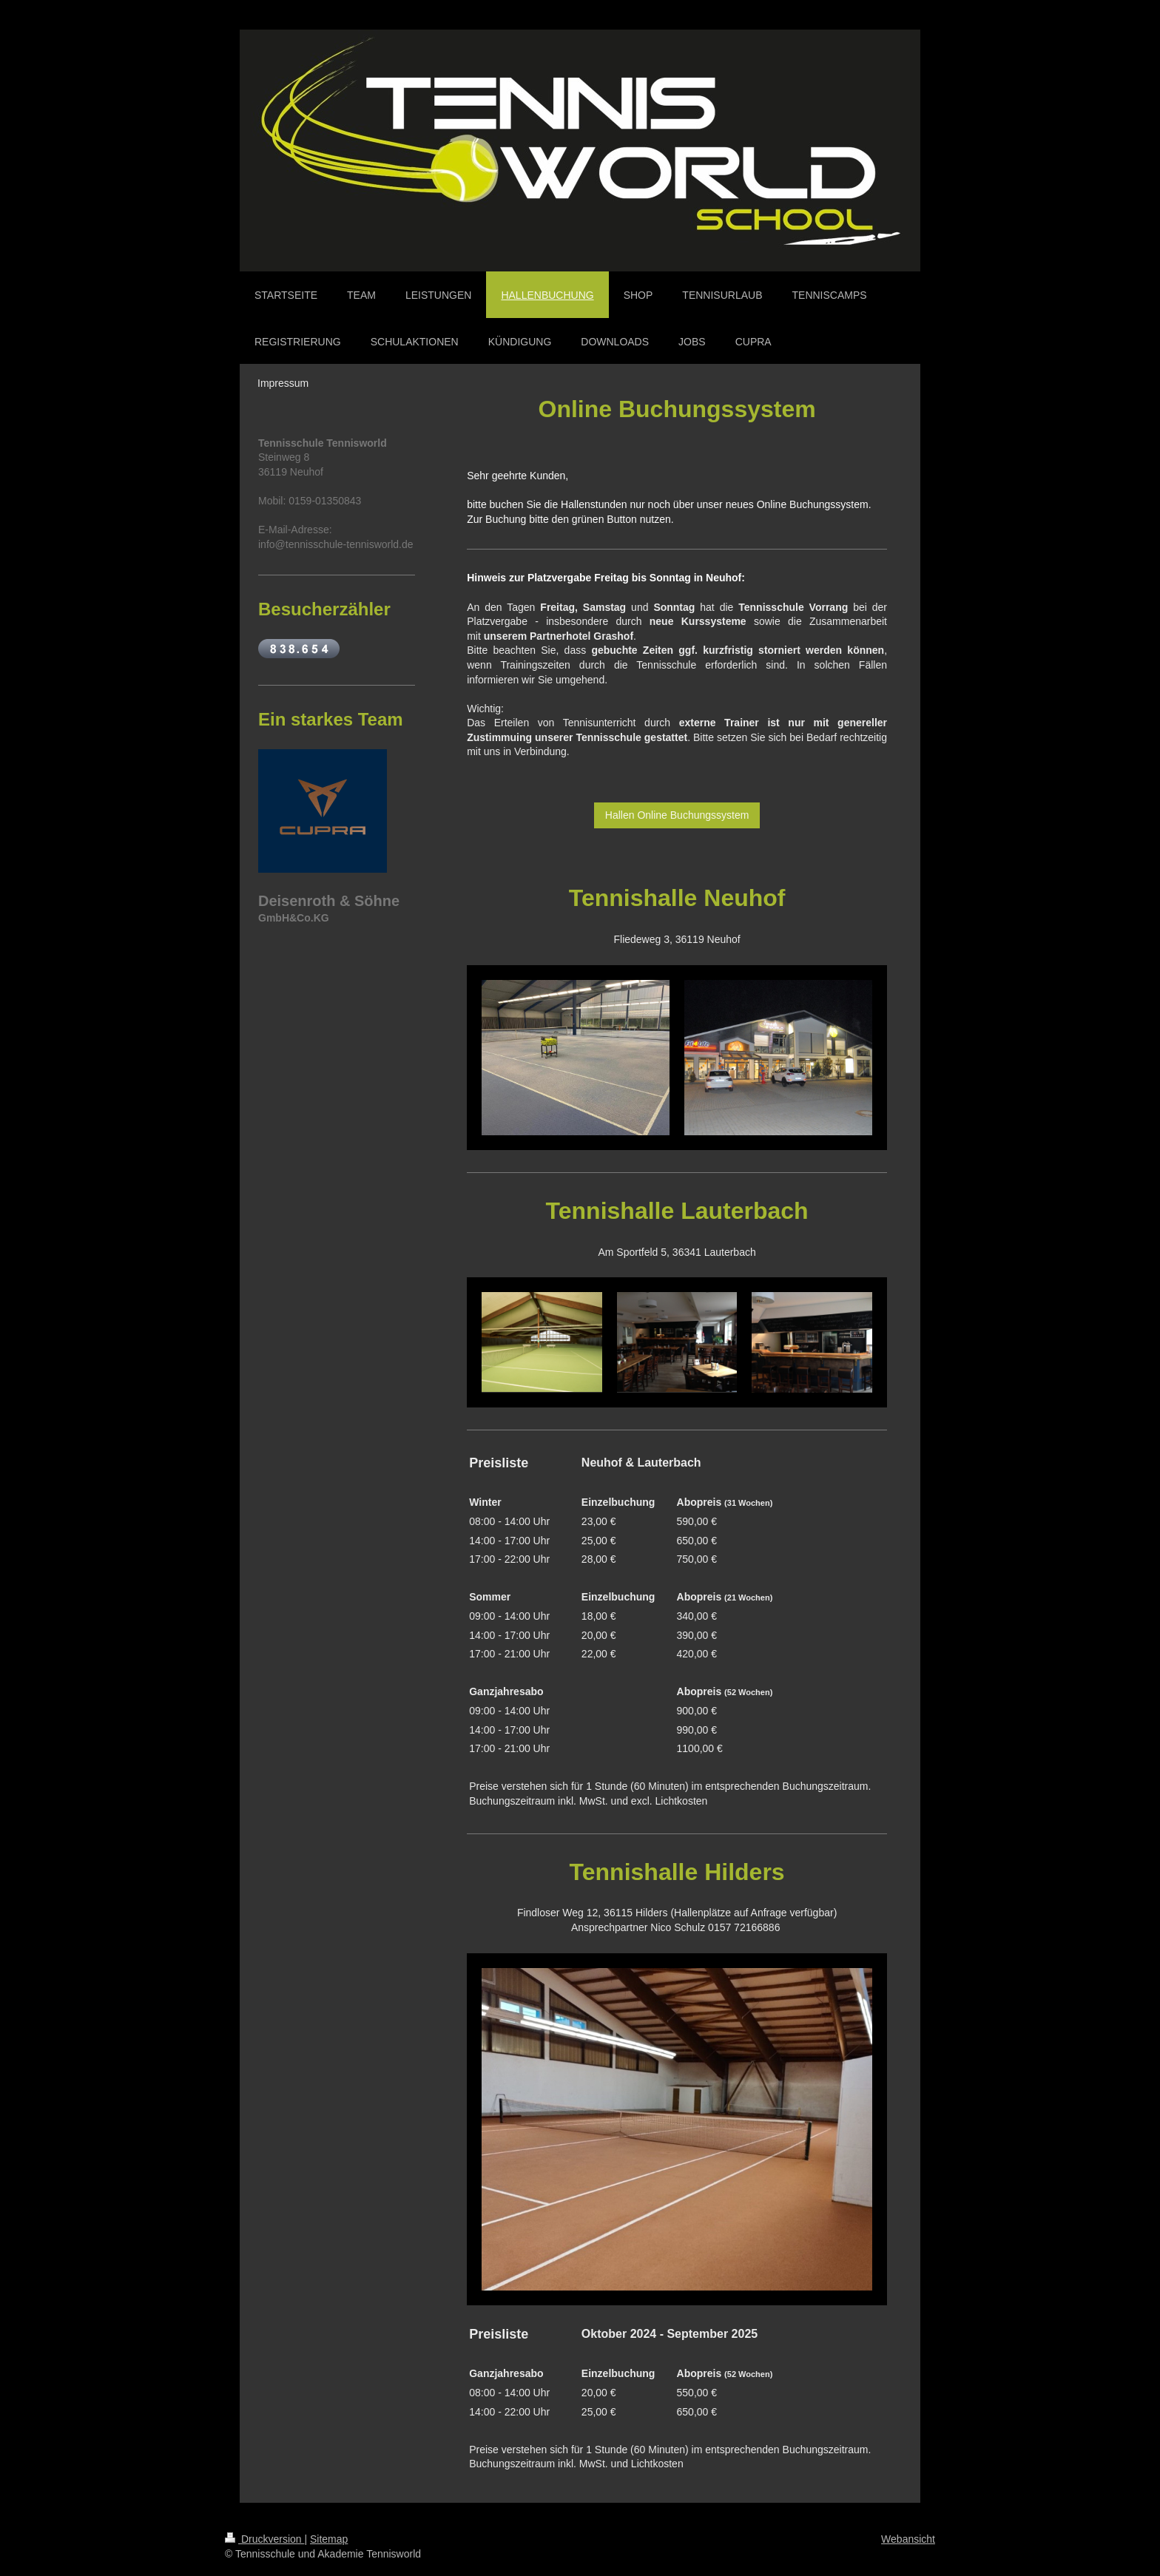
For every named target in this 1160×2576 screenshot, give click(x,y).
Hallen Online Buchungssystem (677, 815)
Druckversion (264, 2539)
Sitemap (329, 2539)
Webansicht (908, 2539)
